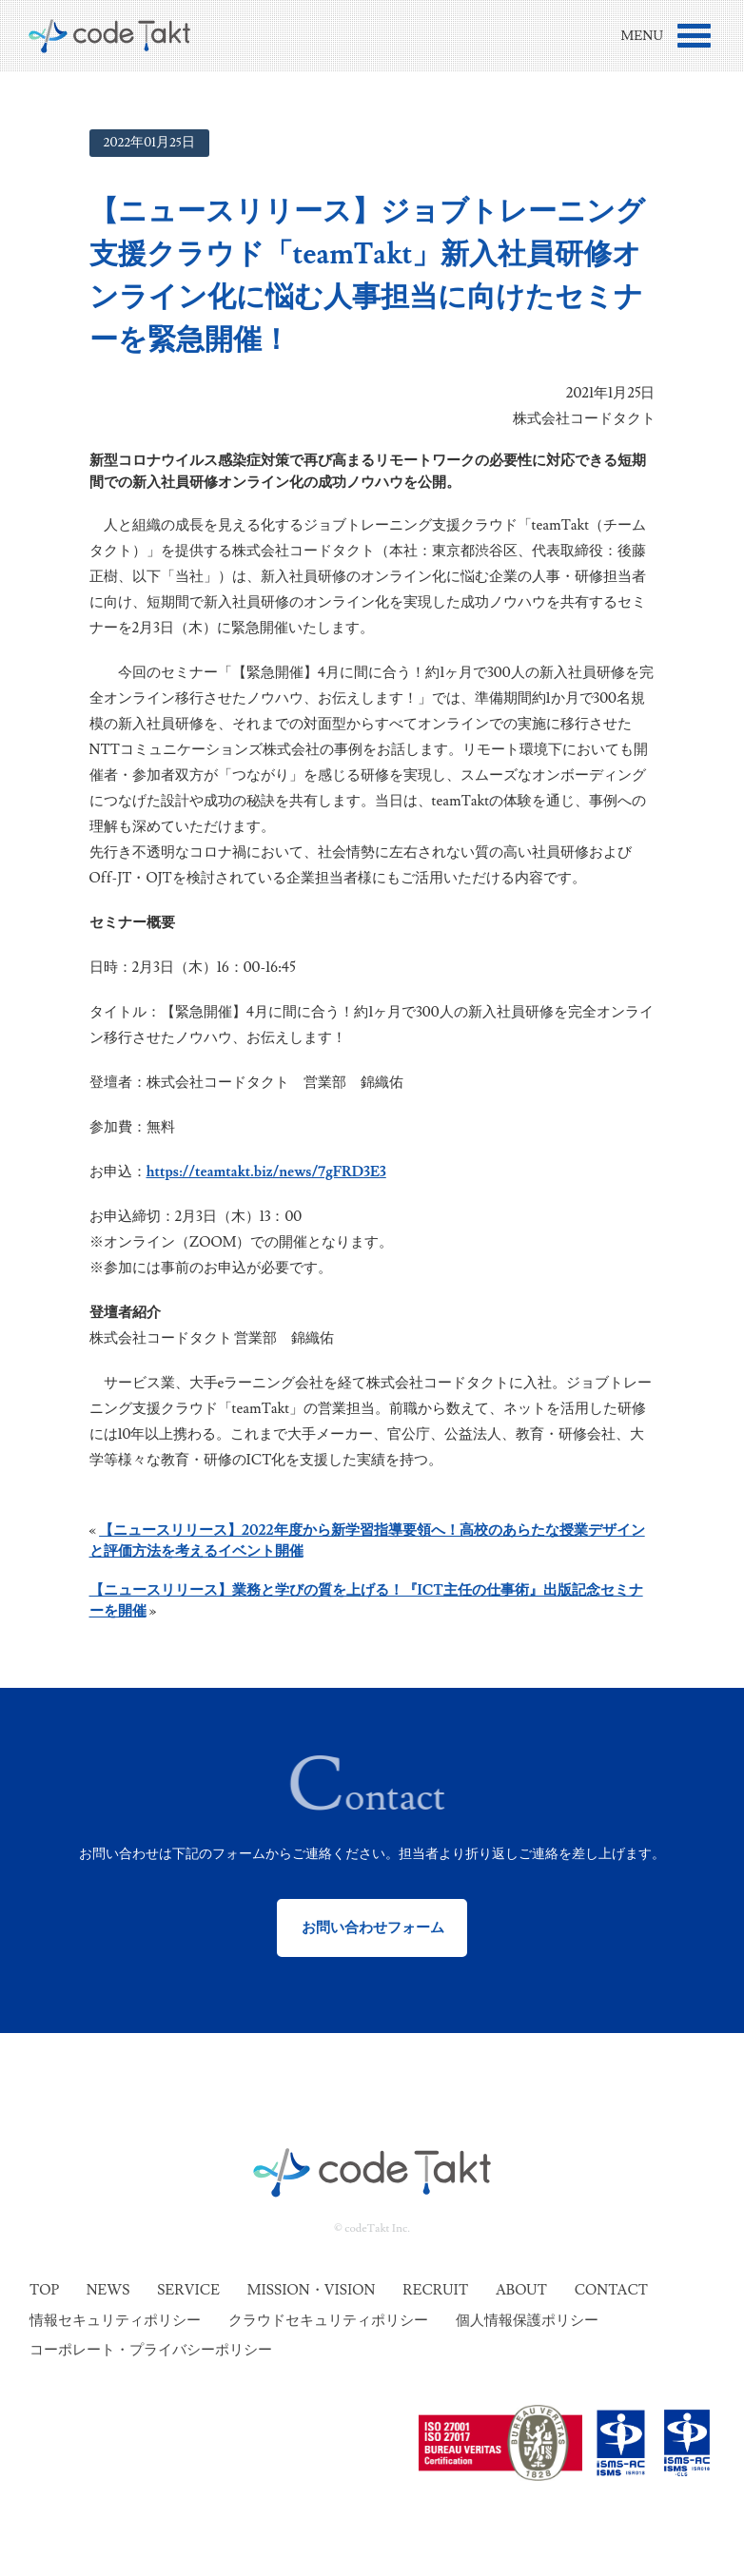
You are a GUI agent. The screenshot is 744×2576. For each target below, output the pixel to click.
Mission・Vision (311, 2290)
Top (44, 2290)
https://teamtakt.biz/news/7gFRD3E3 (266, 1172)
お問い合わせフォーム (372, 1928)
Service (188, 2290)
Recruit (435, 2290)
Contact (611, 2290)
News (108, 2290)
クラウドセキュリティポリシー (328, 2321)
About (521, 2290)
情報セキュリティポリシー (115, 2321)
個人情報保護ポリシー (527, 2321)
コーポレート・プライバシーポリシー (150, 2350)
